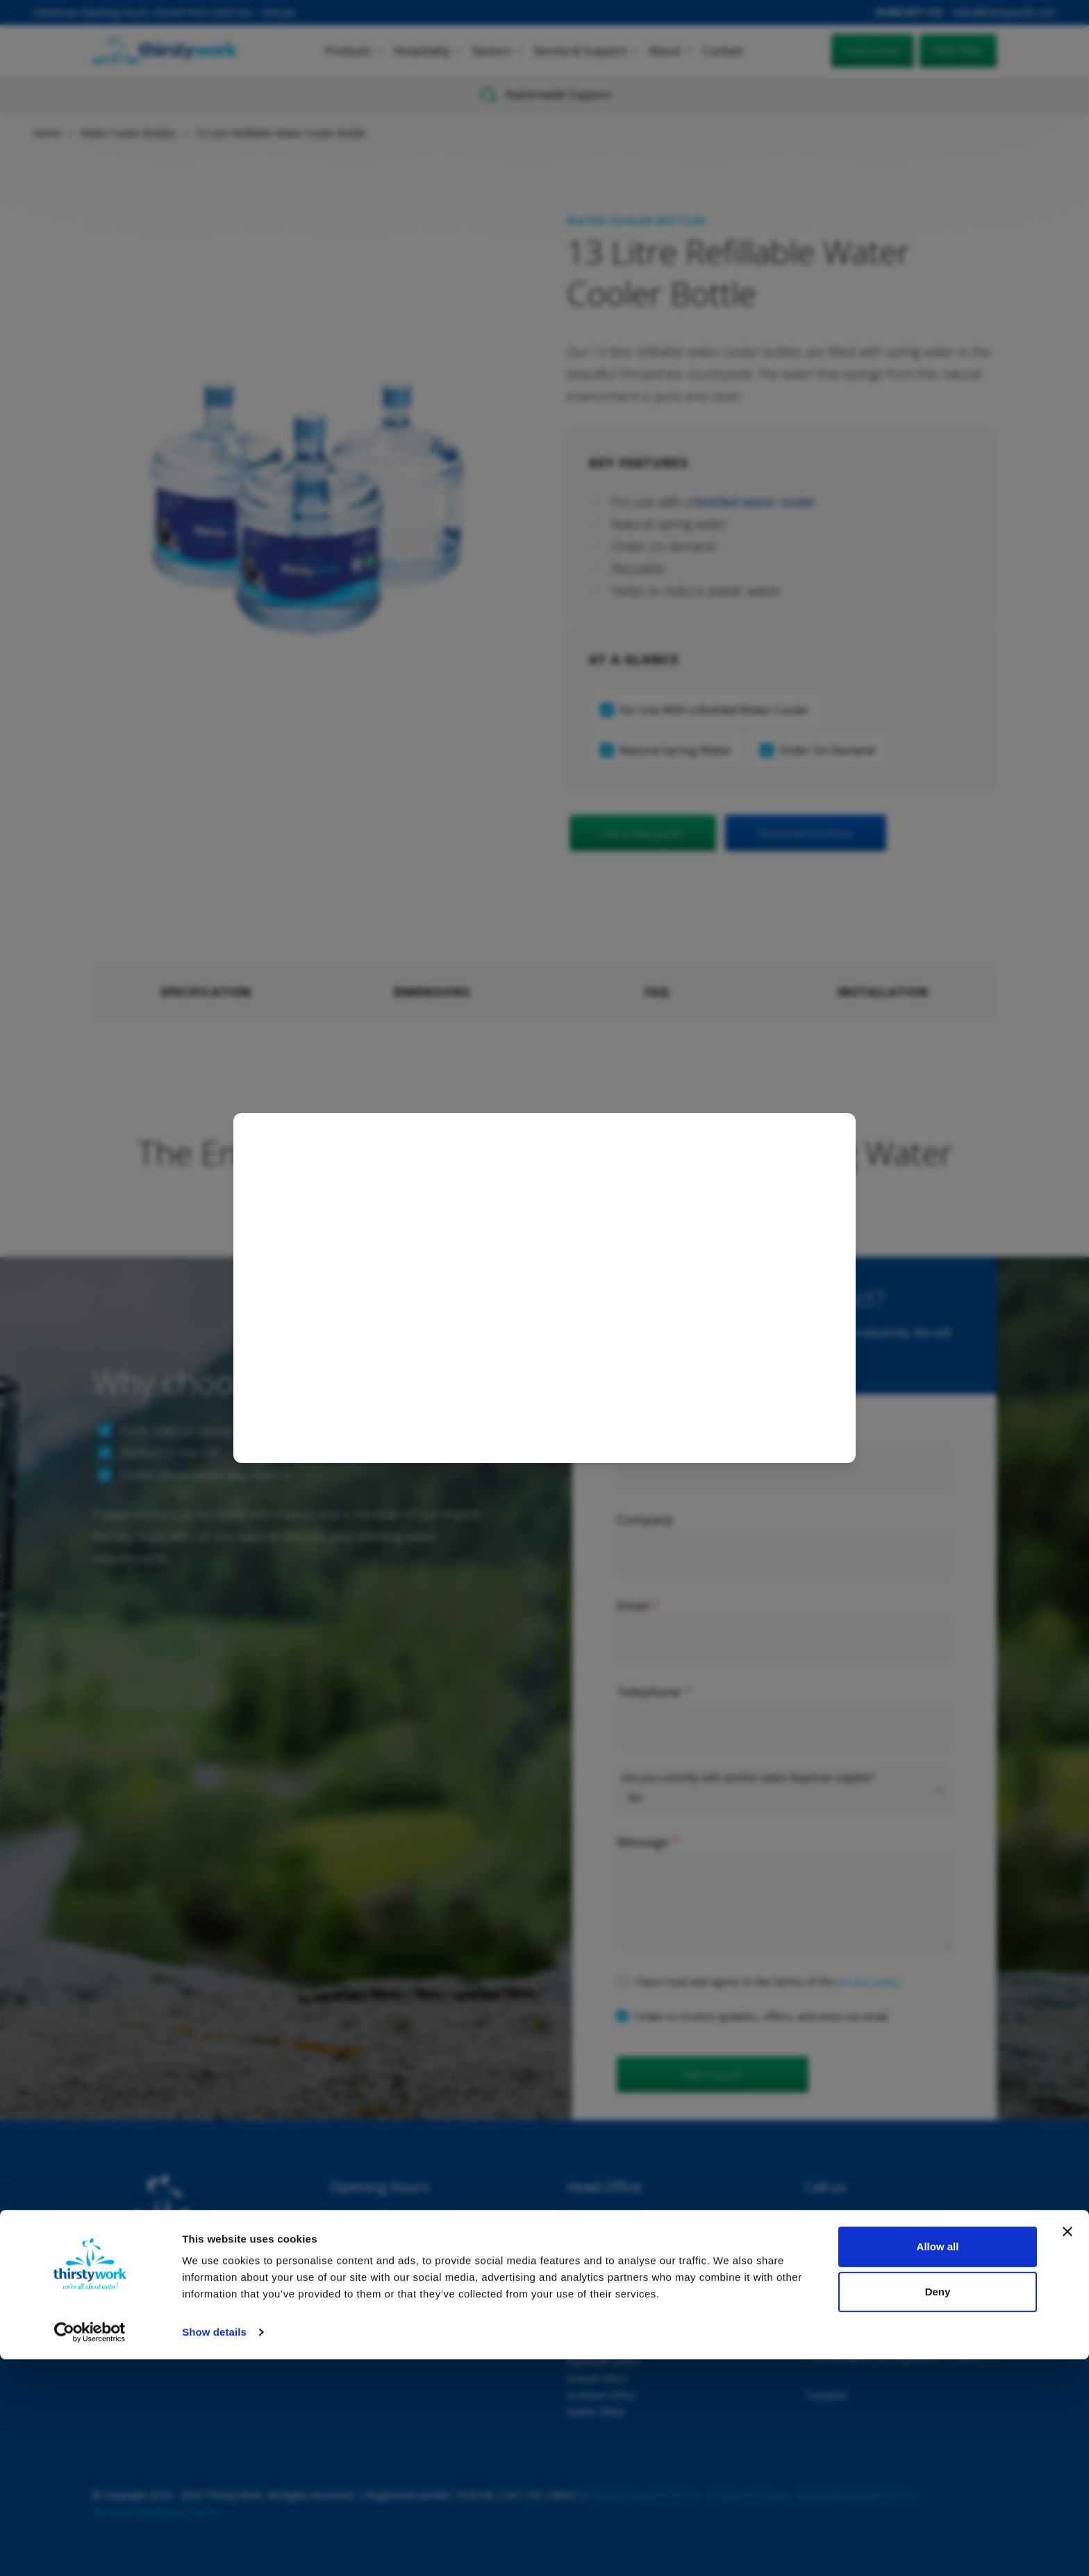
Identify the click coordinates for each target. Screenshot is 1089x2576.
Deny (938, 2508)
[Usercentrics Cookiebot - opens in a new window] (90, 2548)
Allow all (938, 2463)
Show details (214, 2548)
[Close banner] (1067, 2448)
